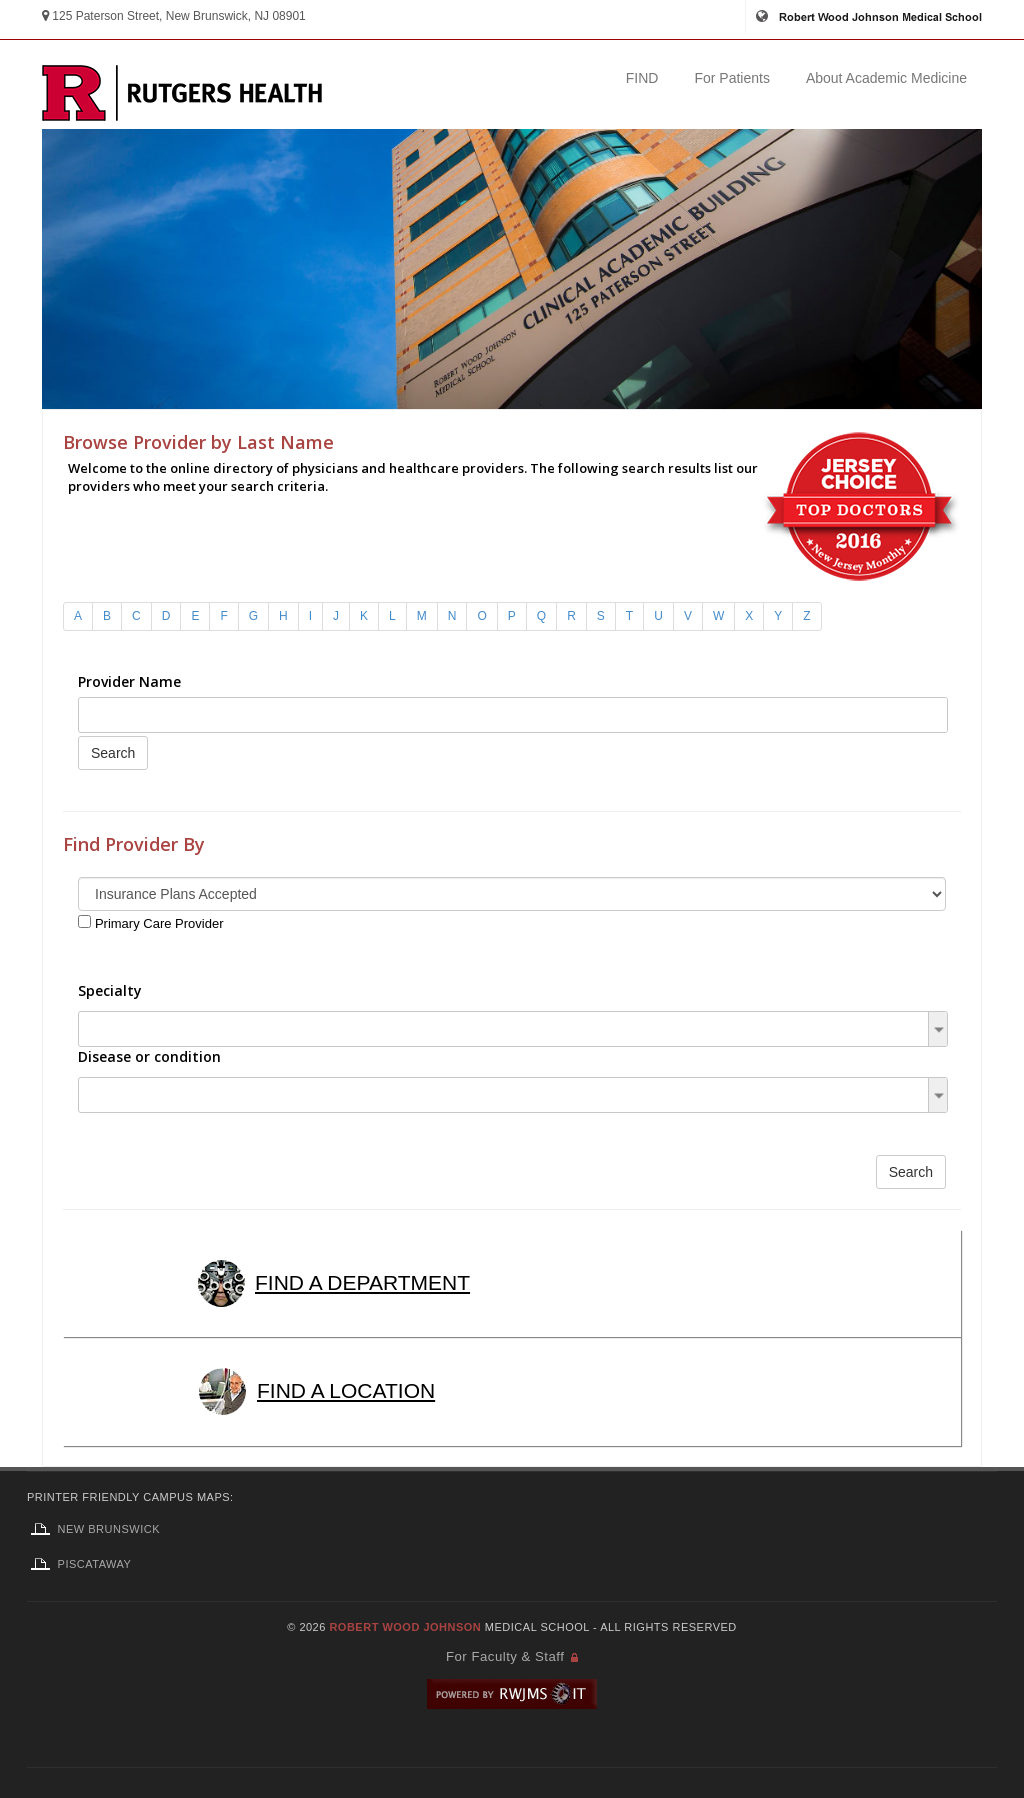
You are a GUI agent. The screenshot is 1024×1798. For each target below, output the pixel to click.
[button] (938, 1029)
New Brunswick (93, 1529)
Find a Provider (514, 340)
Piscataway (79, 1564)
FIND (642, 78)
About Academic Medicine (886, 78)
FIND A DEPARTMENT (329, 1282)
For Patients (731, 78)
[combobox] (513, 715)
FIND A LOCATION (311, 1390)
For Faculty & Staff (505, 1656)
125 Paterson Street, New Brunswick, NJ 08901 (174, 16)
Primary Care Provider (159, 923)
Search (113, 753)
